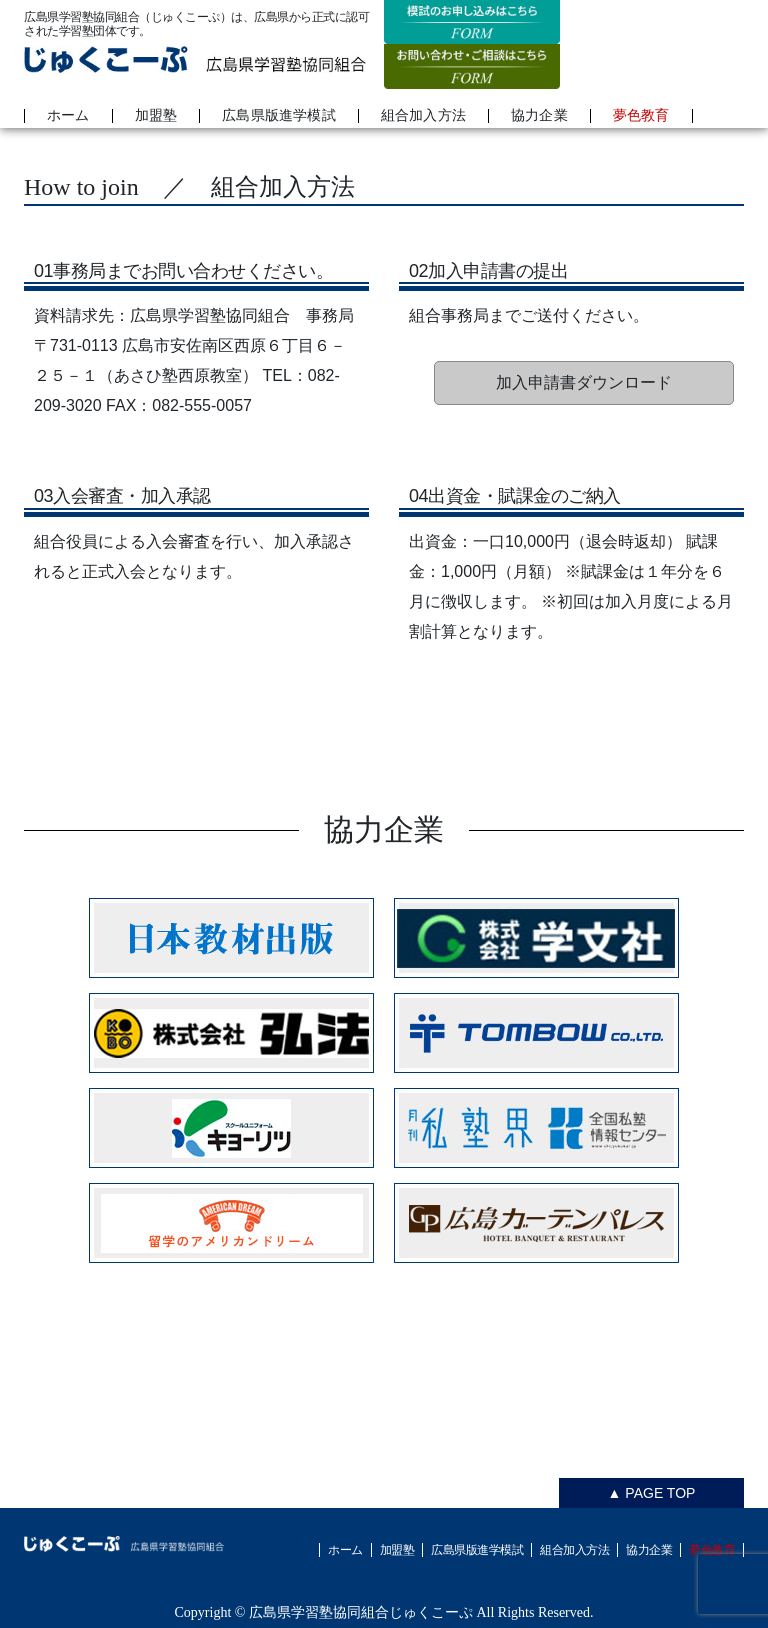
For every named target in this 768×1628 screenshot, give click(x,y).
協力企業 (539, 116)
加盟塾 (156, 116)
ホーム (68, 116)
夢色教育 (641, 116)
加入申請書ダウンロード (584, 382)
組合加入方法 (423, 116)
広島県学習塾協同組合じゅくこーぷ (361, 1612)
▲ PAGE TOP (652, 1493)
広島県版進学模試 (279, 116)
